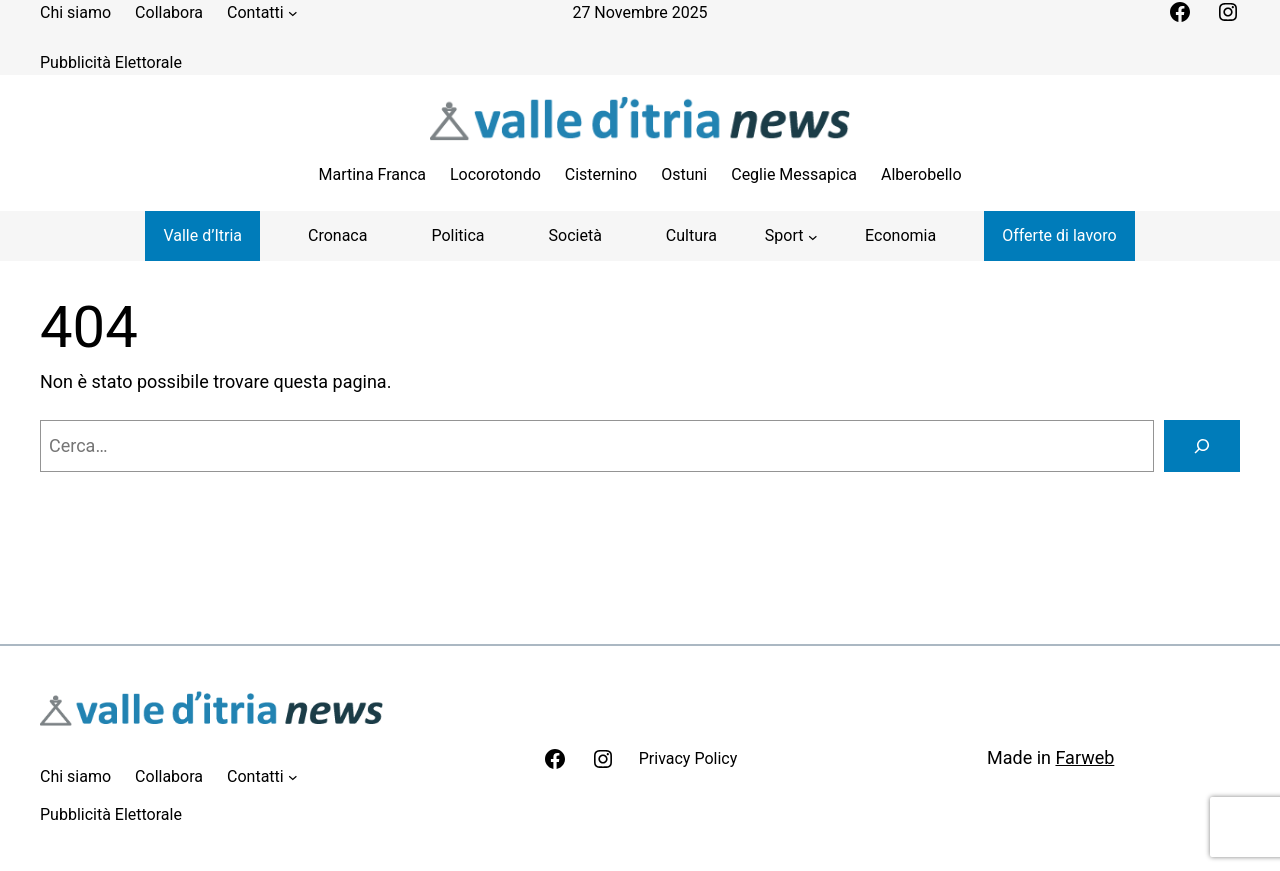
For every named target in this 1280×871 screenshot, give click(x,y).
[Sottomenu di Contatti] (293, 13)
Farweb (1084, 757)
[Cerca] (1202, 446)
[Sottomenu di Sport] (791, 236)
